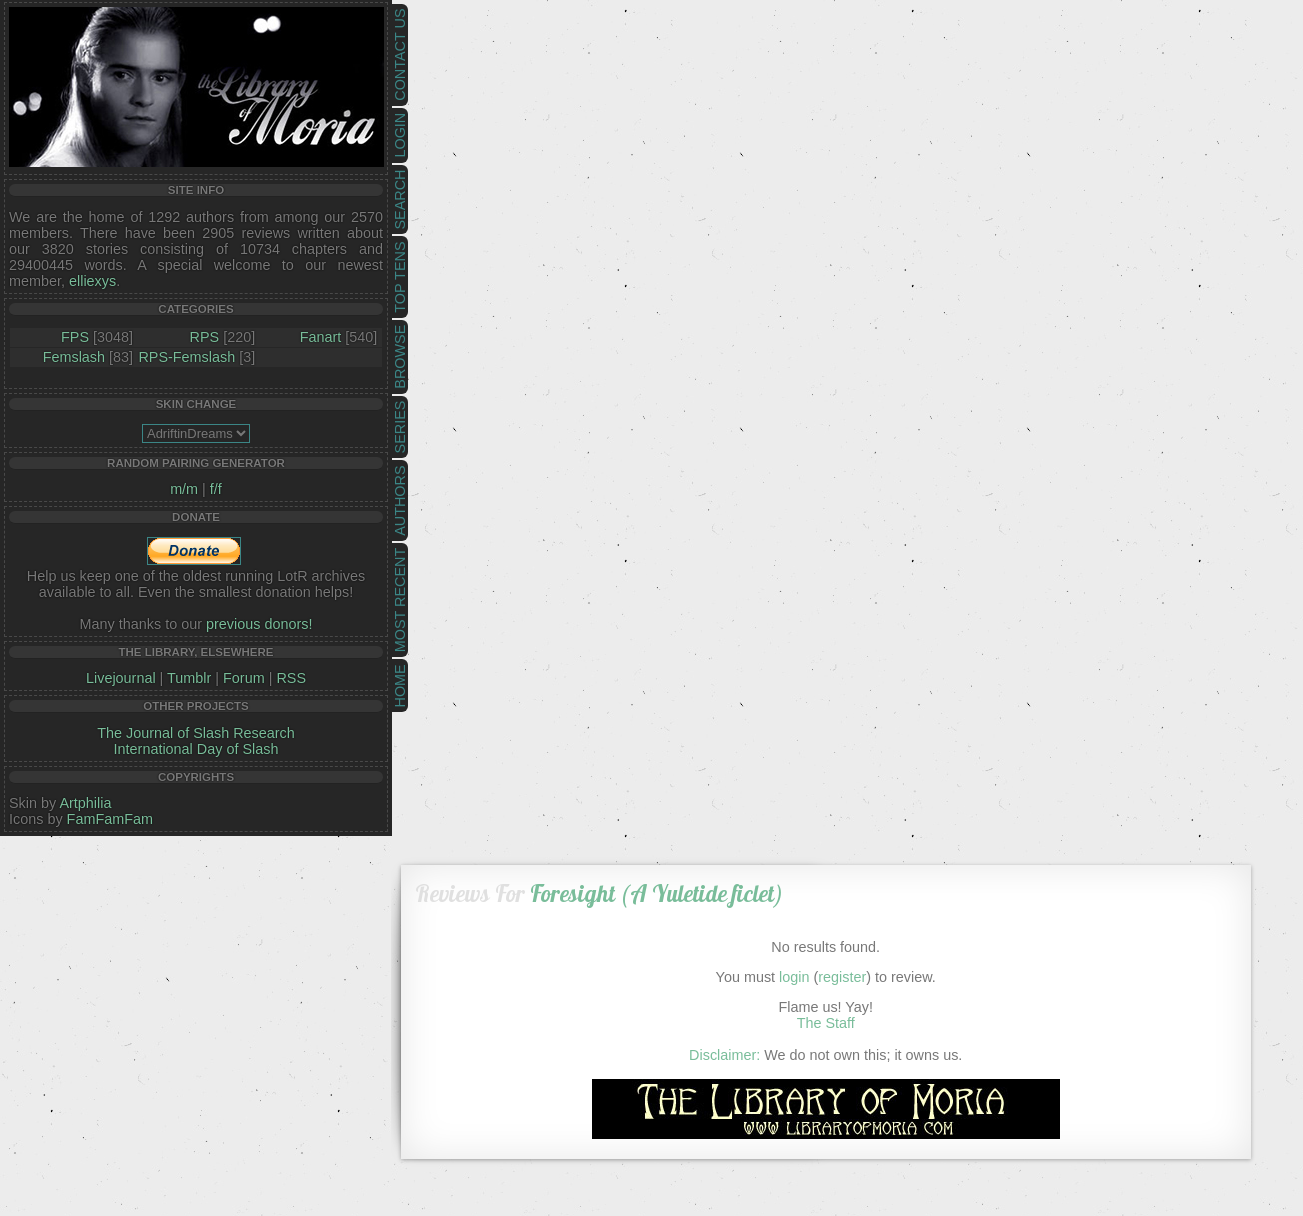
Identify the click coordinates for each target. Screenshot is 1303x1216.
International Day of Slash (196, 749)
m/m (184, 489)
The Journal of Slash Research (196, 733)
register (842, 977)
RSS (291, 678)
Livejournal (121, 678)
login (794, 977)
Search (400, 200)
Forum (244, 678)
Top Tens (400, 277)
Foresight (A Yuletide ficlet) (656, 893)
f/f (216, 489)
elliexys (92, 281)
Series (400, 427)
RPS (205, 337)
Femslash (74, 357)
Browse (400, 357)
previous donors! (259, 624)
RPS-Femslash (186, 357)
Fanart (321, 337)
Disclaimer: (724, 1055)
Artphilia (85, 803)
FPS (75, 337)
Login (400, 135)
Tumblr (189, 678)
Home (400, 685)
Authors (400, 500)
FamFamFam (110, 819)
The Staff (826, 1023)
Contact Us (400, 55)
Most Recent (400, 600)
